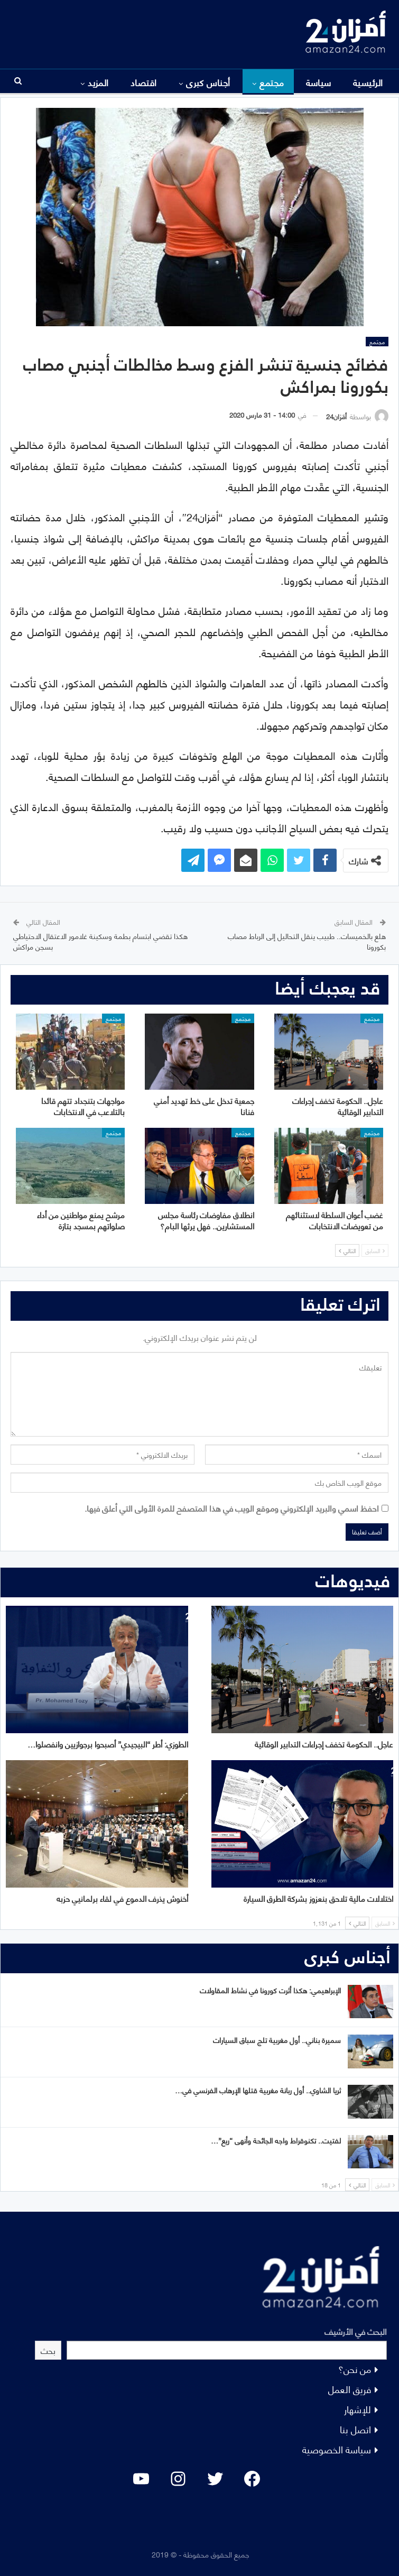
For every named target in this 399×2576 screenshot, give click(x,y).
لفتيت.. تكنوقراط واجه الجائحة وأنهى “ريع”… (276, 2140)
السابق (375, 1250)
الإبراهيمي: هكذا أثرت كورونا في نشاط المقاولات (270, 1990)
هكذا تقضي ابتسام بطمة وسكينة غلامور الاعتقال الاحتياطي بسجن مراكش (100, 941)
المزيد (98, 81)
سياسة (318, 81)
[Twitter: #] (215, 2478)
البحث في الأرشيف (355, 2331)
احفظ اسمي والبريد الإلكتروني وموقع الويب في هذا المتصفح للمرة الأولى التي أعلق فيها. (232, 1508)
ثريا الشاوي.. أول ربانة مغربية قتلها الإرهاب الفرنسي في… (258, 2089)
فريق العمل (349, 2388)
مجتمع (271, 81)
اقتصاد (144, 81)
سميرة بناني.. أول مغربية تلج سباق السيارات (277, 2039)
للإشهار (357, 2408)
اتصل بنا (355, 2428)
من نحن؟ (354, 2368)
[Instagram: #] (178, 2478)
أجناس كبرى (208, 81)
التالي (347, 1250)
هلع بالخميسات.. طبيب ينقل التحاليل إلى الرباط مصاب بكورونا (307, 941)
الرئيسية (368, 81)
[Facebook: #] (252, 2478)
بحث (48, 2350)
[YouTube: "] (141, 2478)
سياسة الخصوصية (336, 2449)
